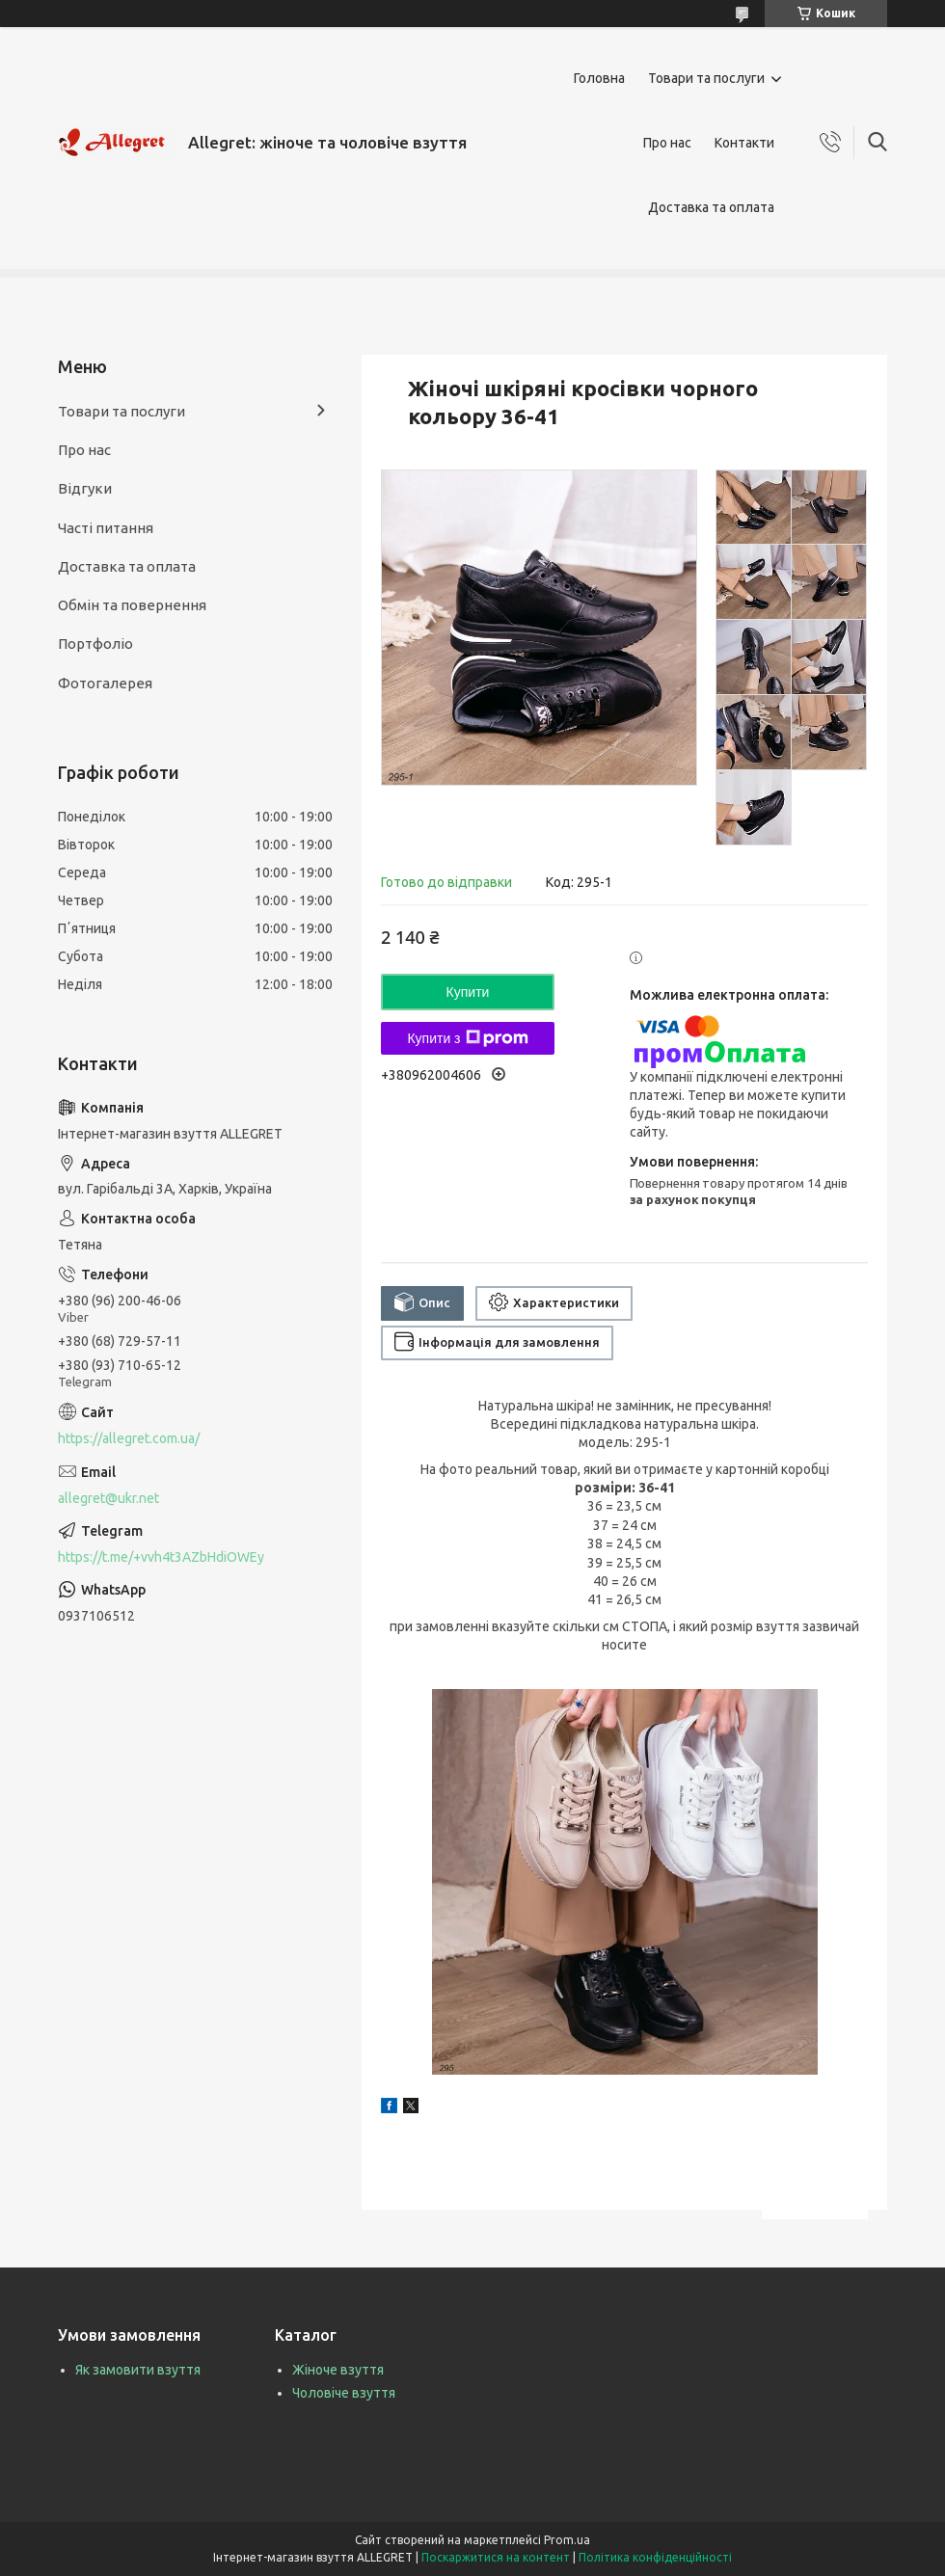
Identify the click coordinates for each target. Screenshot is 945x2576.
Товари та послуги (706, 78)
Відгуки (85, 488)
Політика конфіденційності (655, 2557)
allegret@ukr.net (108, 1498)
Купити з (467, 1038)
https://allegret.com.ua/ (129, 1438)
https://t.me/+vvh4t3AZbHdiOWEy (161, 1557)
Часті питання (105, 528)
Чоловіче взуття (343, 2393)
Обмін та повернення (132, 605)
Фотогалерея (105, 683)
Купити (468, 992)
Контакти (744, 142)
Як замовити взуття (138, 2369)
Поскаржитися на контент (495, 2557)
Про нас (667, 142)
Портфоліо (95, 643)
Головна (599, 78)
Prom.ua (567, 2540)
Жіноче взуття (338, 2369)
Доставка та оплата (711, 207)
